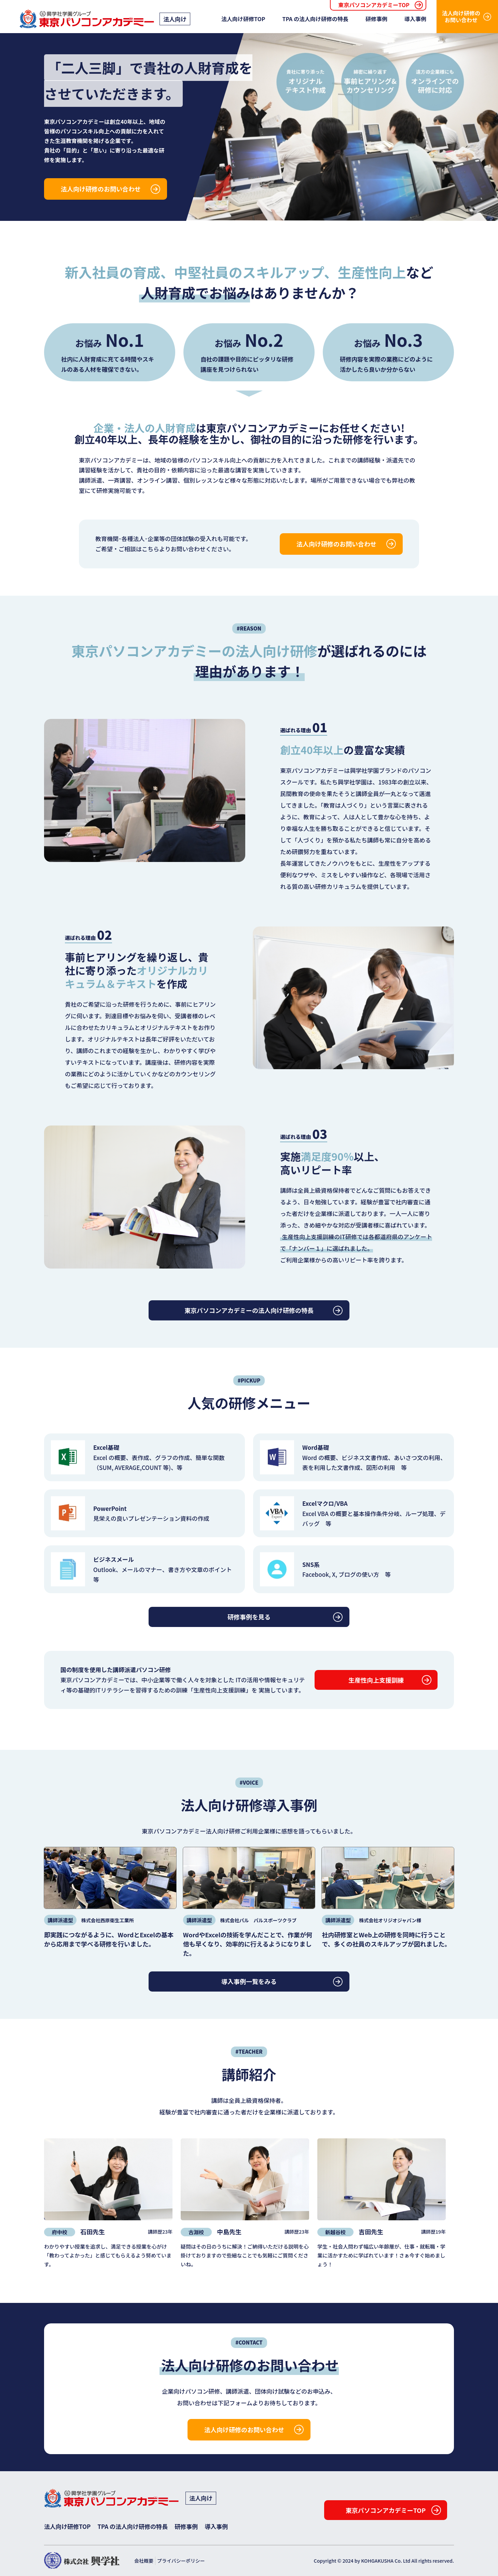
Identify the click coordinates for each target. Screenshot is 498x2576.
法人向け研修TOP (243, 19)
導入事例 (415, 19)
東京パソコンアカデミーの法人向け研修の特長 (249, 1310)
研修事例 (376, 19)
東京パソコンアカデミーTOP (373, 5)
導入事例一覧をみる (249, 1981)
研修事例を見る (249, 1616)
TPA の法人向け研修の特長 (315, 19)
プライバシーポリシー (181, 2560)
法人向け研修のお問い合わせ (461, 16)
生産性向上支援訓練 (376, 1679)
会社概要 (143, 2560)
